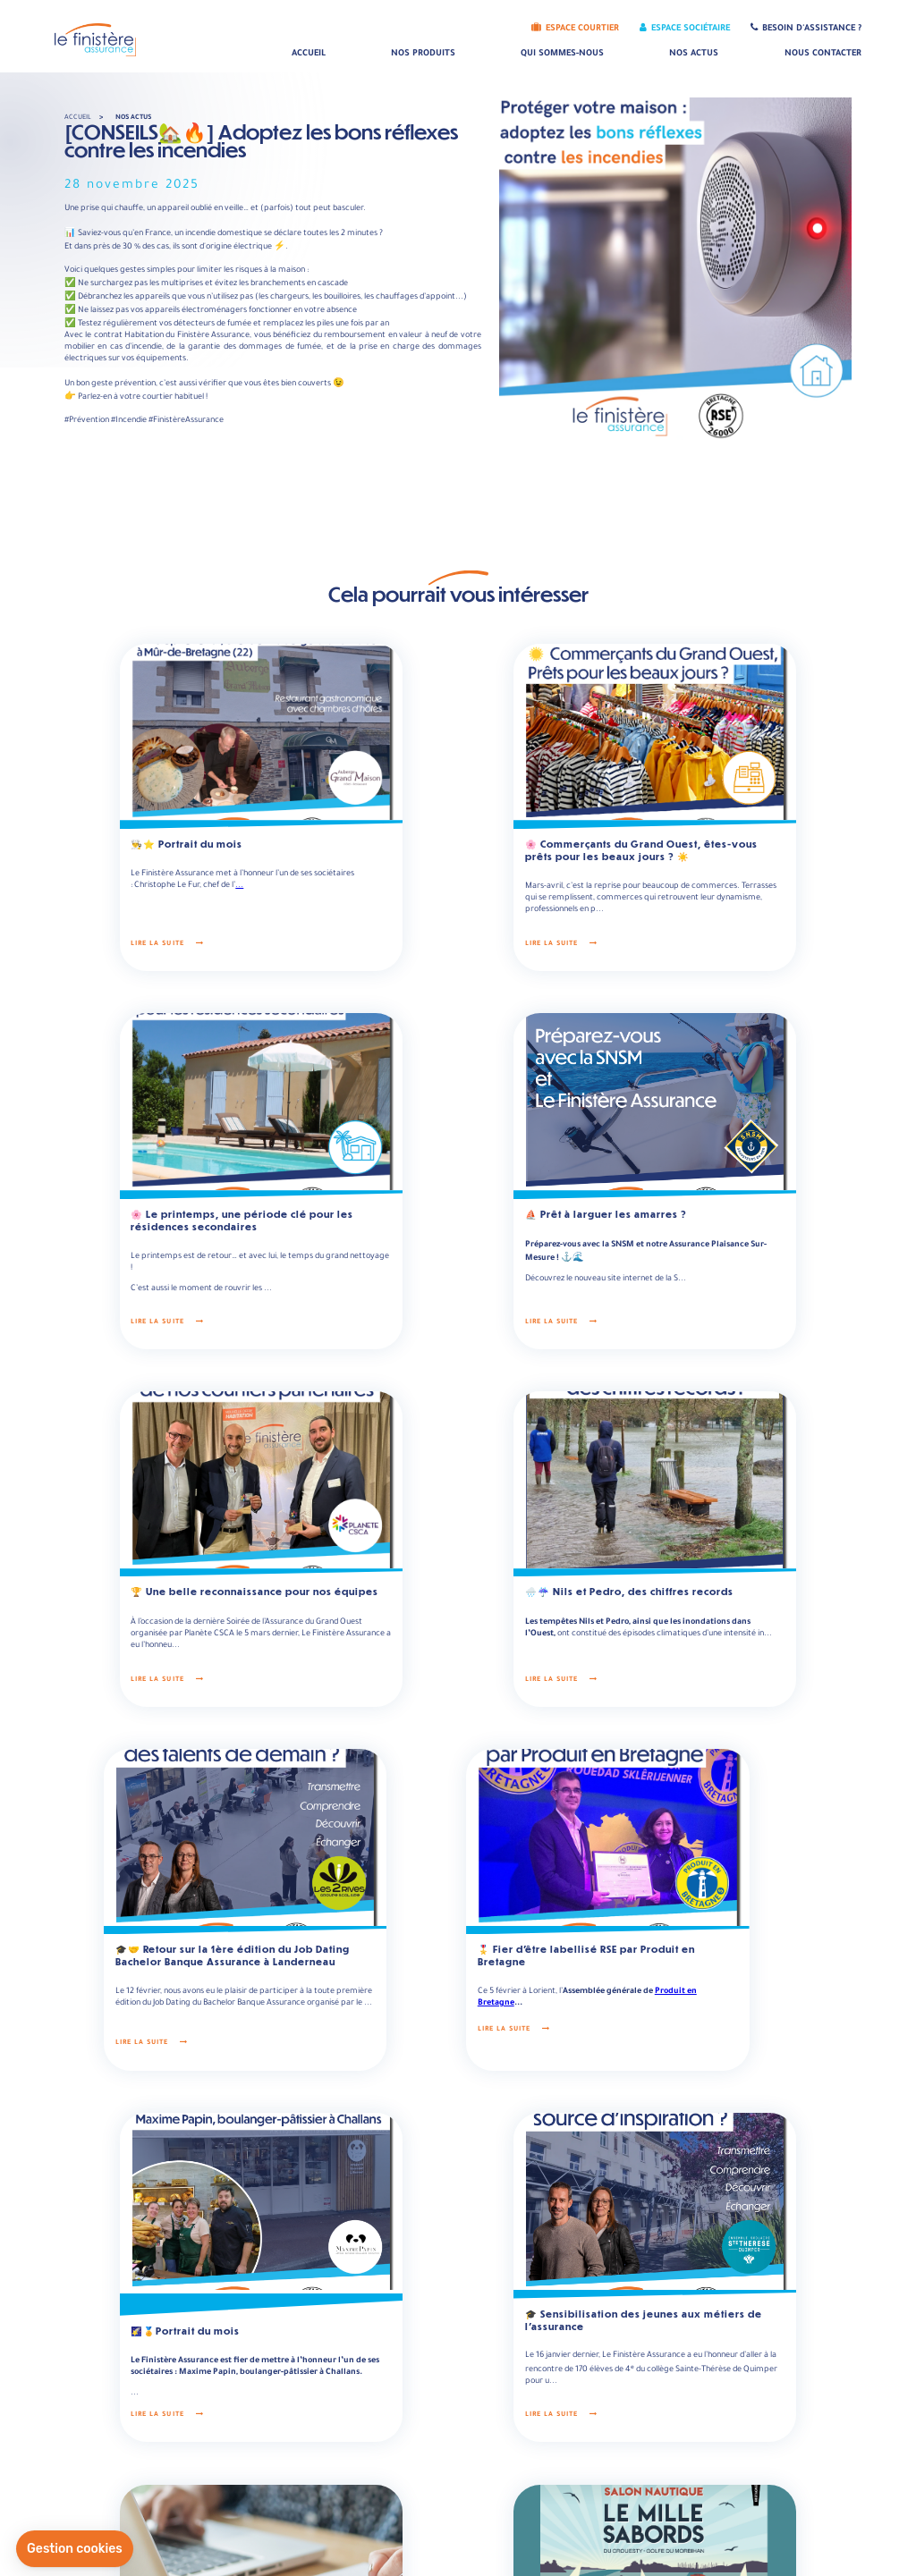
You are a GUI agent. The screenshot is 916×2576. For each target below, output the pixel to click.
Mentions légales (401, 2553)
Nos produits (423, 54)
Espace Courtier (575, 28)
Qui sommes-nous (562, 54)
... (241, 856)
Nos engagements (677, 2462)
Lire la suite (126, 920)
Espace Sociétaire (685, 28)
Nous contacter (823, 54)
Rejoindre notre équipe (686, 2445)
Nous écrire (269, 2483)
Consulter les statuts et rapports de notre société (523, 2445)
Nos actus (693, 54)
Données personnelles (504, 2553)
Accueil (309, 54)
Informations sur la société (484, 2462)
